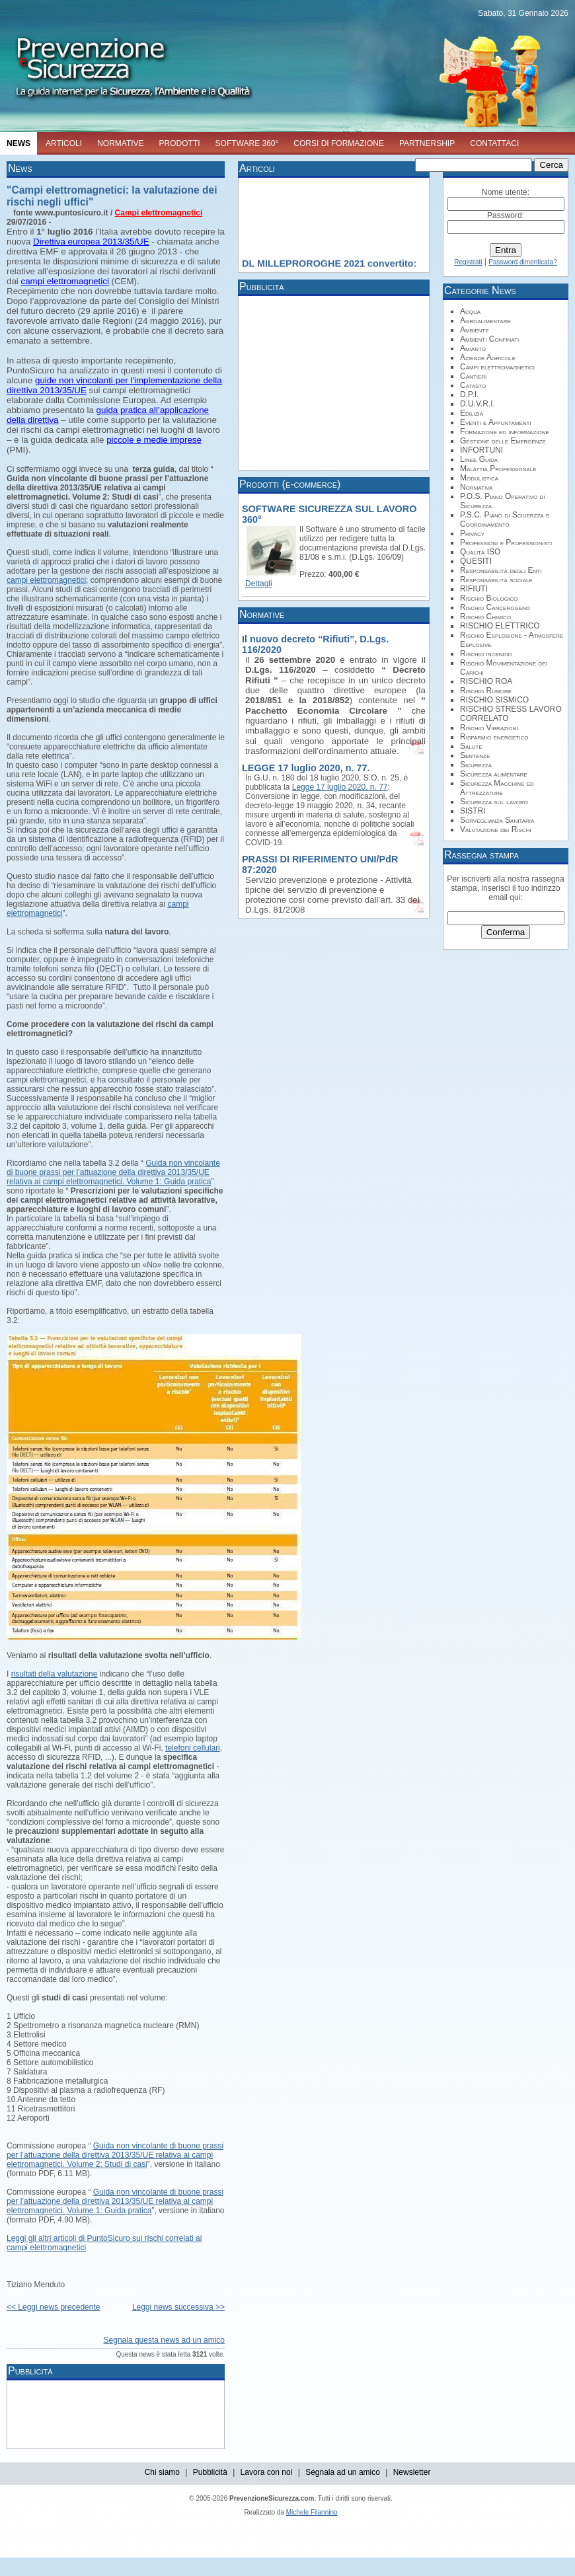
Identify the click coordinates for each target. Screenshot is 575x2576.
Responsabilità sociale (496, 579)
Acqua (470, 311)
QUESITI (476, 561)
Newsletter (412, 2472)
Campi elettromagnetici (159, 212)
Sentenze (475, 755)
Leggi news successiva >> (178, 2307)
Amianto (473, 348)
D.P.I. (469, 394)
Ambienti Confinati (489, 339)
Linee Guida (479, 459)
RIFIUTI (474, 588)
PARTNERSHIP (427, 143)
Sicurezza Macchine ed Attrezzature (497, 787)
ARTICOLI (64, 143)
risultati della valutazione (54, 1674)
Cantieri (473, 376)
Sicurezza (476, 764)
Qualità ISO (480, 551)
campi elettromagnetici (65, 281)
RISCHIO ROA (486, 681)
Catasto (473, 385)
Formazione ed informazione (504, 431)
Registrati (468, 262)
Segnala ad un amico (342, 2472)
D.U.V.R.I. (477, 403)
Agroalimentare (485, 320)
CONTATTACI (494, 143)
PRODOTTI (179, 143)
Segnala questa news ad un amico (164, 2340)
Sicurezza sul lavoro (494, 801)
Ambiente (474, 329)
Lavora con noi (267, 2472)
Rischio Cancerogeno (495, 607)
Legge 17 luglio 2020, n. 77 (340, 787)
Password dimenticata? (522, 262)
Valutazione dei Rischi (495, 829)
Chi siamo (162, 2472)
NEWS (18, 143)
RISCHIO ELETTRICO (500, 625)
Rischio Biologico (489, 598)
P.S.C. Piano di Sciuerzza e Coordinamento (504, 519)
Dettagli (258, 583)
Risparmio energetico (494, 736)
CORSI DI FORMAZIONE (338, 143)
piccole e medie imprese (154, 440)
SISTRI (473, 810)
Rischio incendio (486, 653)
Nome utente (504, 192)
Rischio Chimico (485, 616)
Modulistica (479, 477)
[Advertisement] (251, 2413)
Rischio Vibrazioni (489, 727)
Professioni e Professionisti (506, 542)
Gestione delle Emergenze (503, 440)
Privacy (472, 533)
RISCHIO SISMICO (494, 699)
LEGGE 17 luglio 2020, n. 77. (306, 768)
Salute (471, 746)
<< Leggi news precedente (53, 2307)
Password (504, 215)
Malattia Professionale (498, 468)
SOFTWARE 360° (247, 143)
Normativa (476, 487)
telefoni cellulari (192, 1748)
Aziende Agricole (488, 357)
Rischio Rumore (486, 690)
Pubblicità (210, 2472)
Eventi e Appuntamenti (495, 422)
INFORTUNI (481, 450)
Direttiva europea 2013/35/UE (91, 241)
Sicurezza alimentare (493, 773)
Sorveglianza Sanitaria (497, 820)
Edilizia (471, 413)
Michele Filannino (312, 2512)
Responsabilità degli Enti (500, 570)
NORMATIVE (120, 143)
